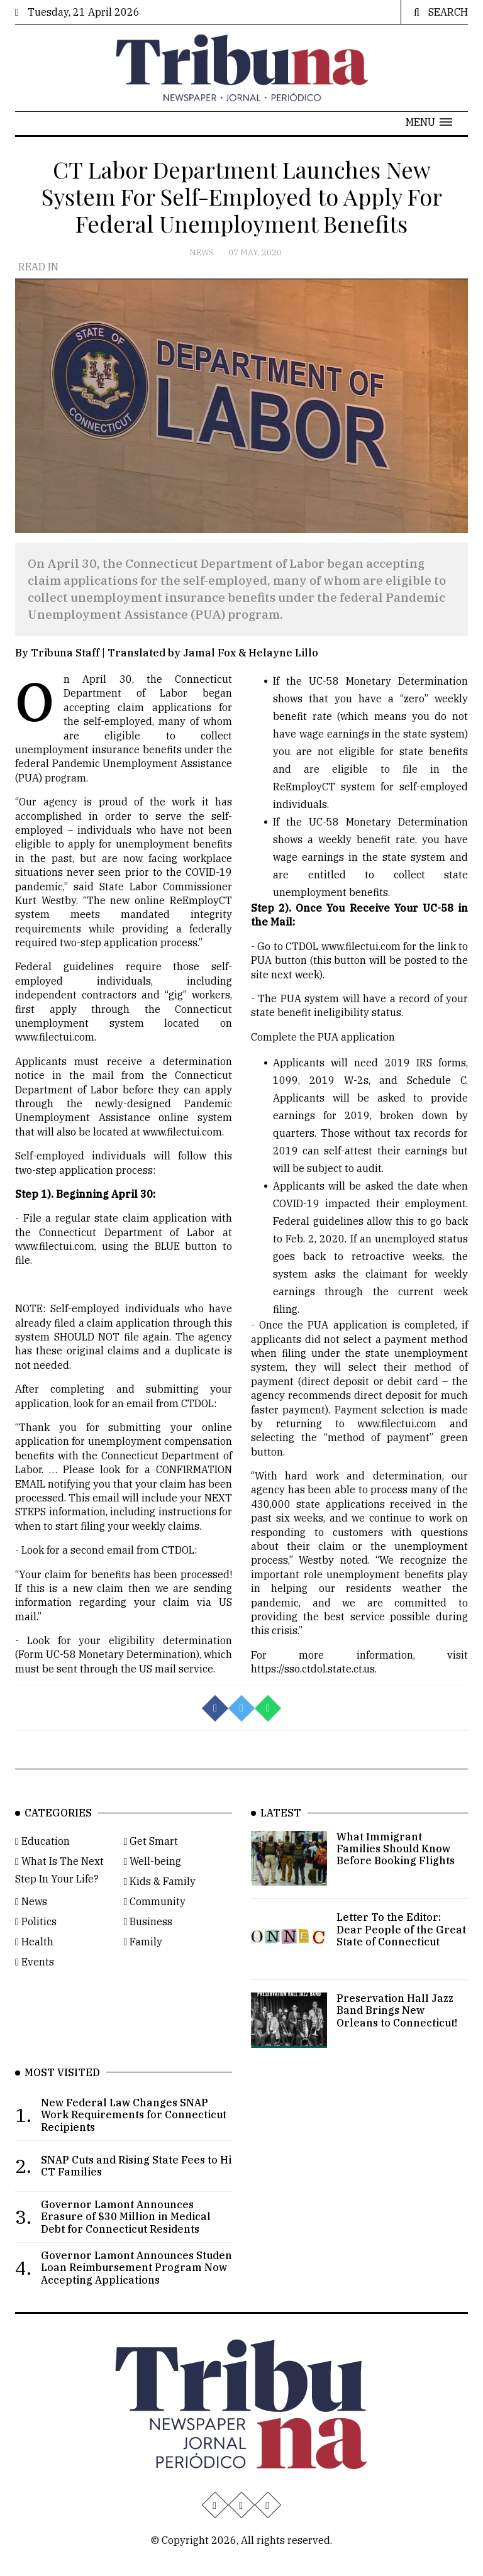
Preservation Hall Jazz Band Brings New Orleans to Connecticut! (396, 2034)
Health (34, 1966)
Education (42, 1865)
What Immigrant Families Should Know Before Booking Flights (395, 1873)
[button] (428, 122)
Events (34, 1986)
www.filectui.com (54, 1052)
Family (143, 1966)
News (202, 252)
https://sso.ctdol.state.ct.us (313, 1684)
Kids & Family (160, 1905)
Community (155, 1926)
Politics (36, 1946)
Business (148, 1946)
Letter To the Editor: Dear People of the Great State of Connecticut (401, 1954)
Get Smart (151, 1865)
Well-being (153, 1885)
